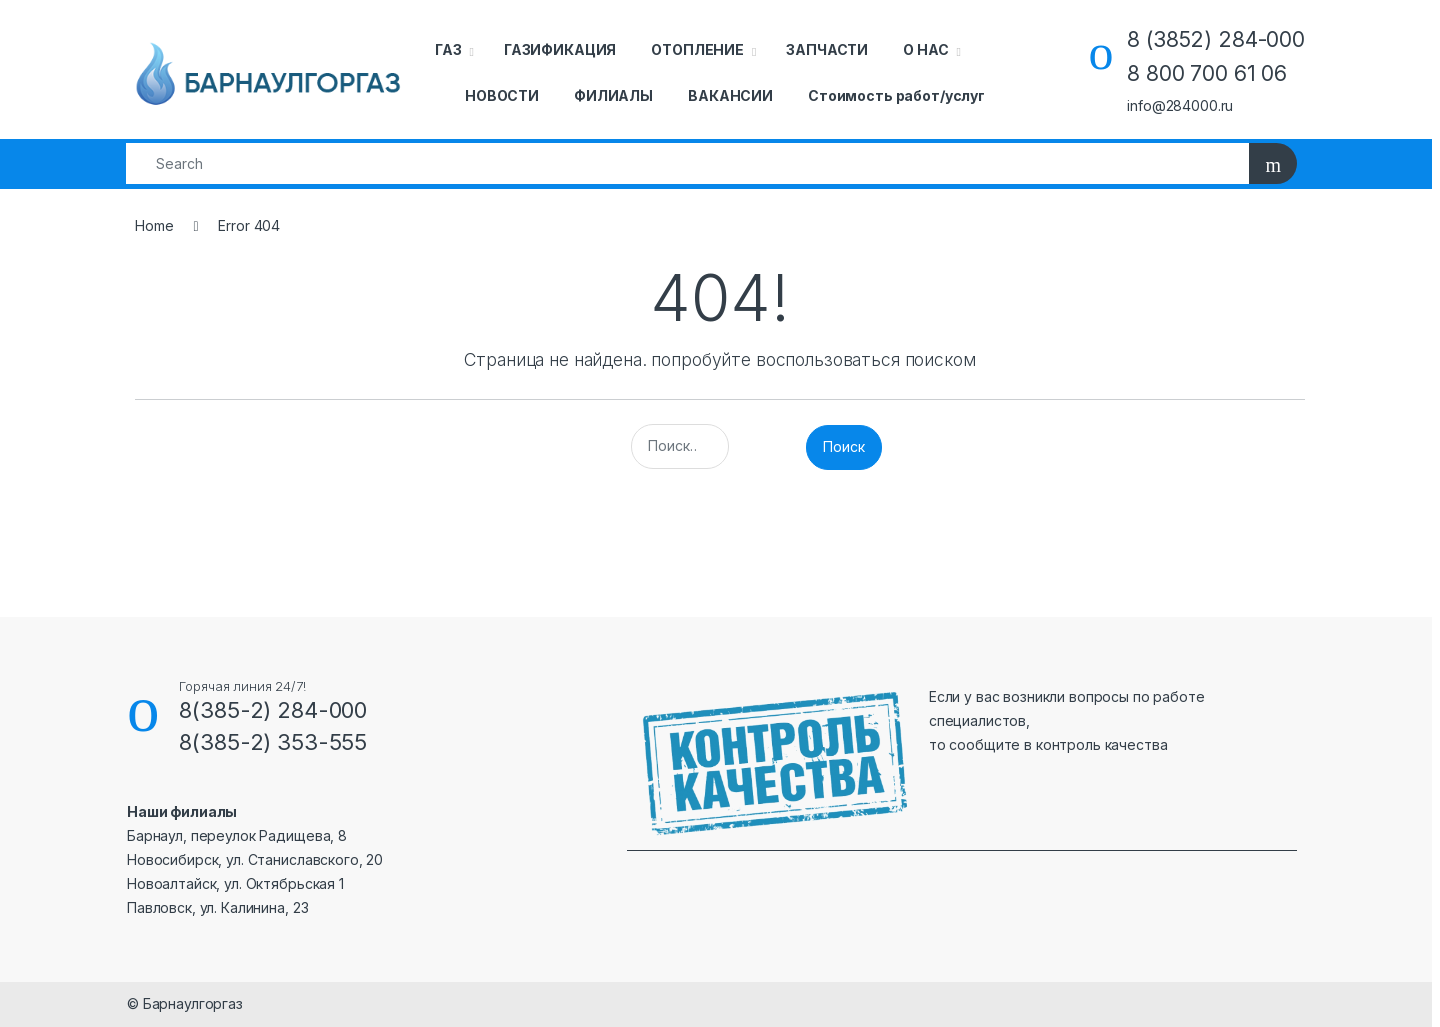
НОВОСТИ (502, 95)
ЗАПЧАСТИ (827, 49)
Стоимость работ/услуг (896, 95)
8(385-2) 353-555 (273, 742)
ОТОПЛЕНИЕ (697, 49)
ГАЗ (448, 49)
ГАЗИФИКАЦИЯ (560, 49)
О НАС (925, 49)
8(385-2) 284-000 (273, 710)
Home (154, 225)
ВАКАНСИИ (730, 95)
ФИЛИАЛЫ (613, 95)
